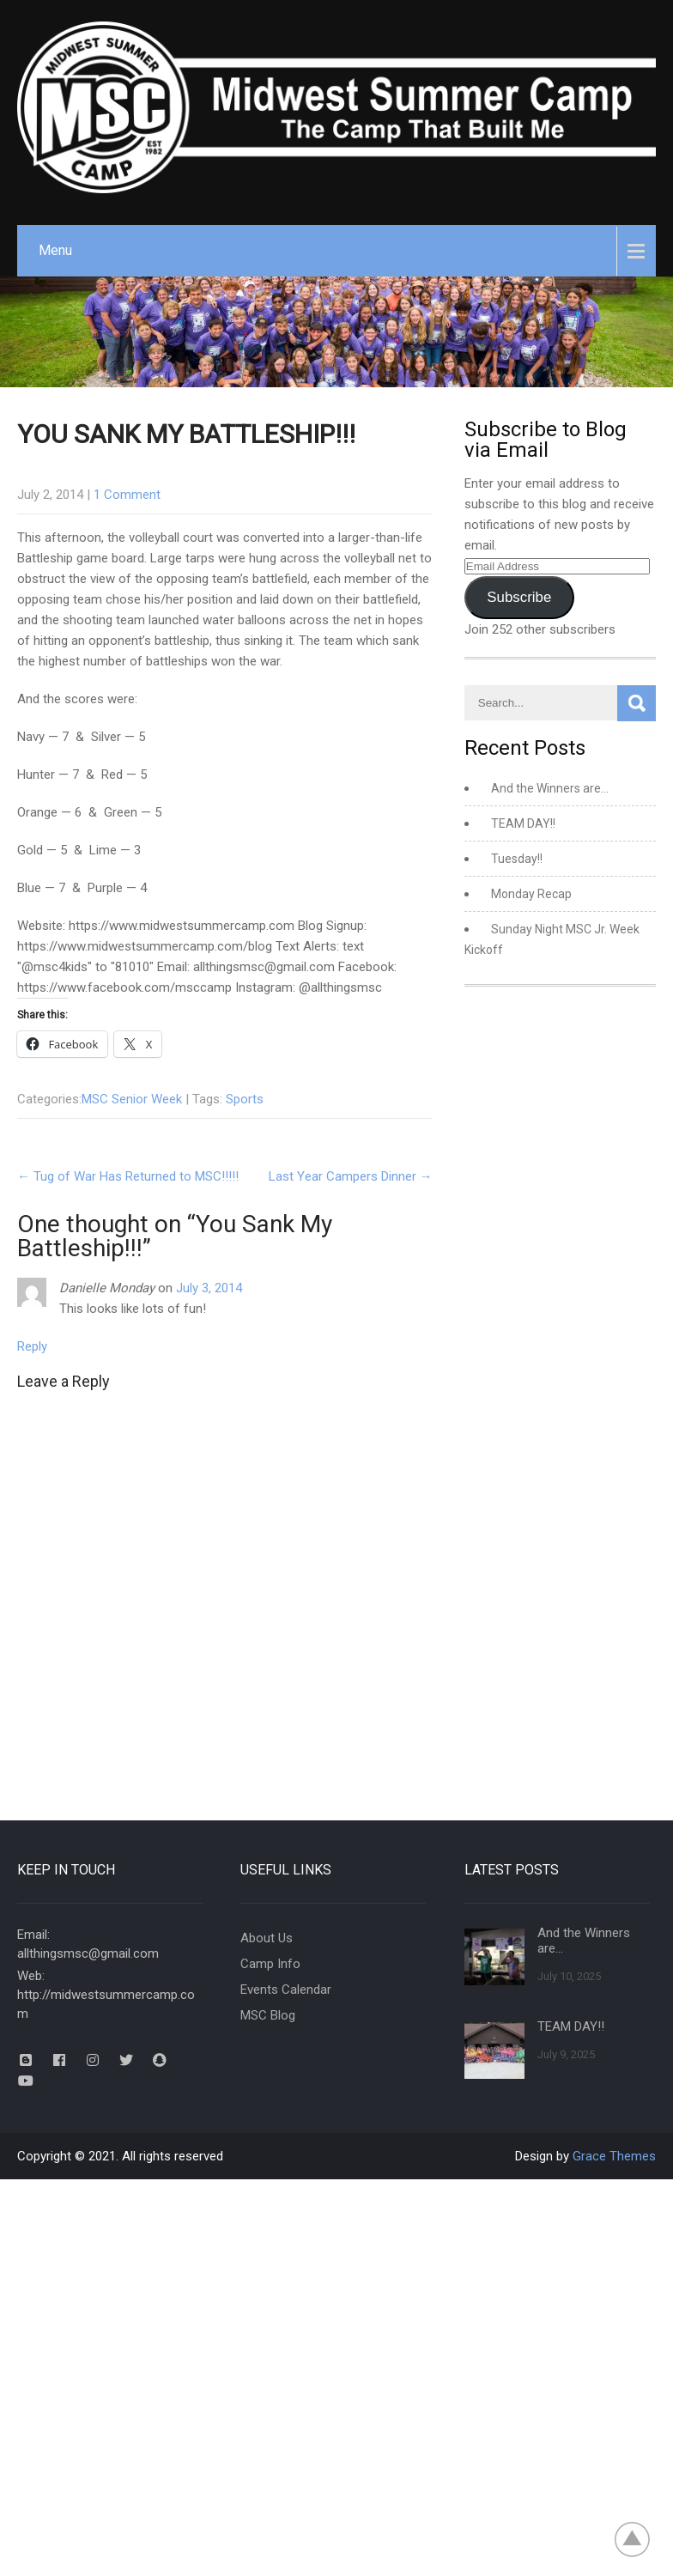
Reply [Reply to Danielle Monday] (32, 1346)
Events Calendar (285, 1989)
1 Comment (127, 494)
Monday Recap (531, 894)
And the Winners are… (550, 788)
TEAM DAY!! (523, 823)
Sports (245, 1099)
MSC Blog (267, 2015)
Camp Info (270, 1963)
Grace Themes (614, 2156)
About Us (266, 1938)
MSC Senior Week (132, 1099)
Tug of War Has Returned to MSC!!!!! (128, 1176)
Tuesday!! (517, 859)
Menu (55, 250)
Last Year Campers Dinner (351, 1176)
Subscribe (519, 597)
